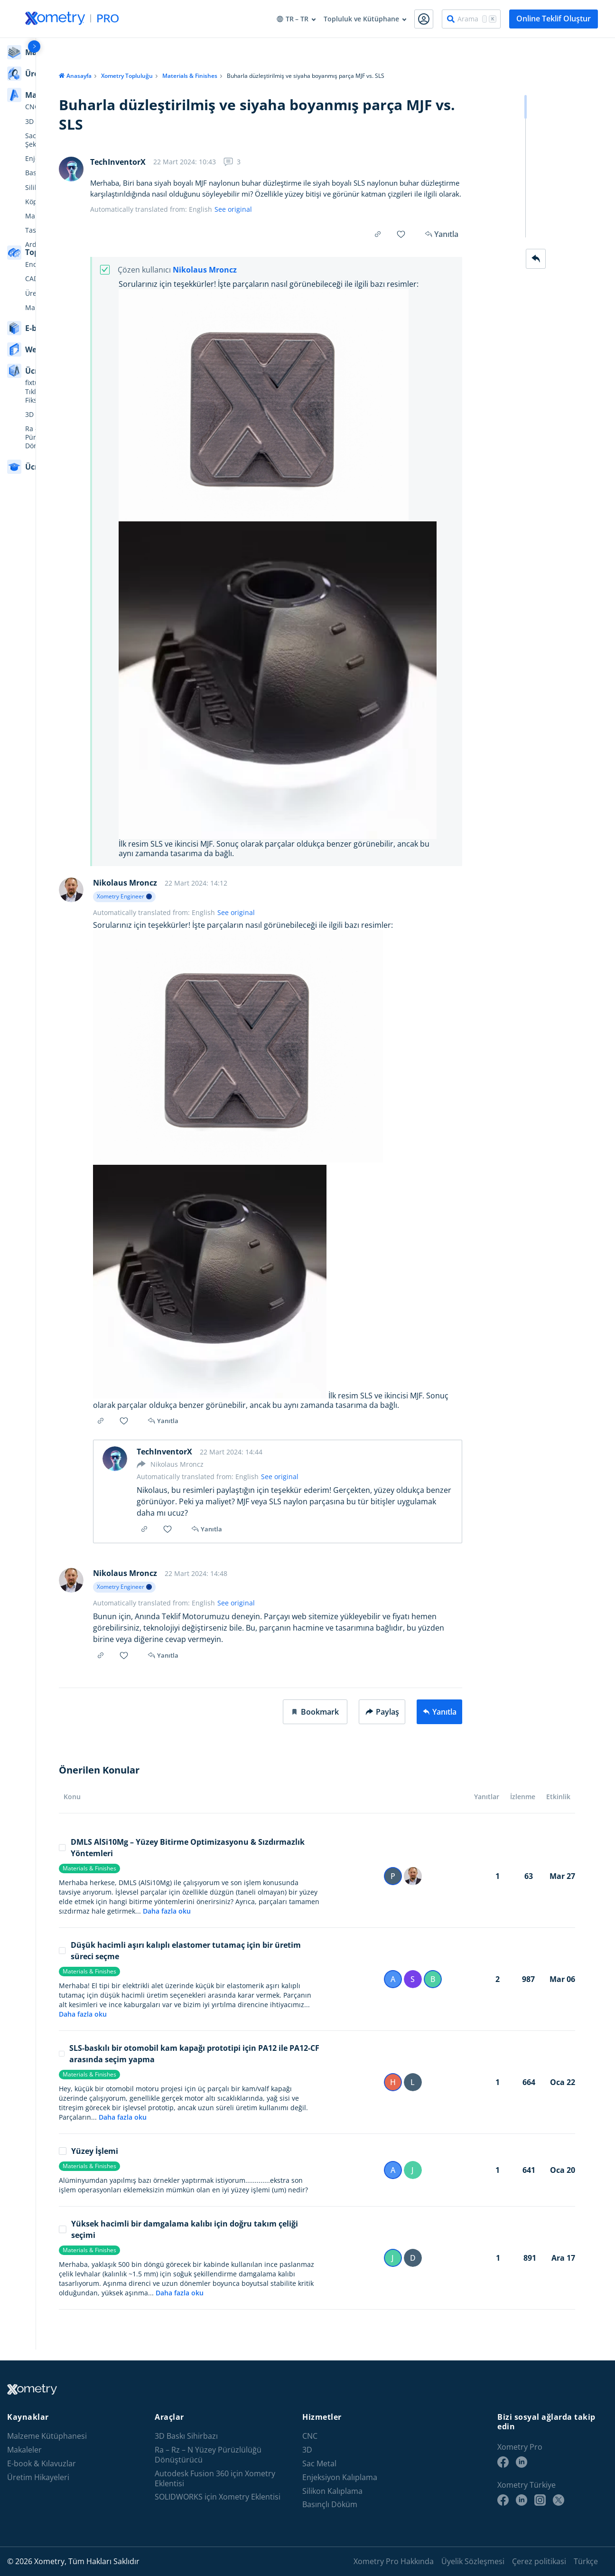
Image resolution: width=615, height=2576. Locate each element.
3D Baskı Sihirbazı (186, 2436)
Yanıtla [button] (159, 1431)
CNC (309, 2436)
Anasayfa (68, 76)
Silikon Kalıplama (332, 2491)
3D (307, 2450)
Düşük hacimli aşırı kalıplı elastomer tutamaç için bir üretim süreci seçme (169, 1961)
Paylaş (382, 1722)
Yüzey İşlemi (78, 2162)
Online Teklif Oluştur (553, 18)
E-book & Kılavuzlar (41, 2464)
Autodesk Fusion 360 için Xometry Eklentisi (215, 2479)
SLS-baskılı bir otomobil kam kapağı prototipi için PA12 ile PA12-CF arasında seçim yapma (178, 2065)
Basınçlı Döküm (329, 2505)
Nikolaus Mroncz (194, 270)
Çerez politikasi (539, 2561)
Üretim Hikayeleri (38, 2477)
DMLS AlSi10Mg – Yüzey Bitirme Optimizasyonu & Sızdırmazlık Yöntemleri (171, 1858)
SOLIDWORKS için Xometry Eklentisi (217, 2497)
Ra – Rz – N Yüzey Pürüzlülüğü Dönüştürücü (208, 2455)
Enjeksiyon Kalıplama (339, 2477)
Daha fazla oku (156, 1921)
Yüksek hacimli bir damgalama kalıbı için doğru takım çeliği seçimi (168, 2240)
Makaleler (24, 2450)
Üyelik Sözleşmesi (472, 2561)
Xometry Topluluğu (116, 76)
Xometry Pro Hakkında (394, 2561)
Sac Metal (319, 2464)
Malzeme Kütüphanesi (47, 2436)
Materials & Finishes (179, 76)
